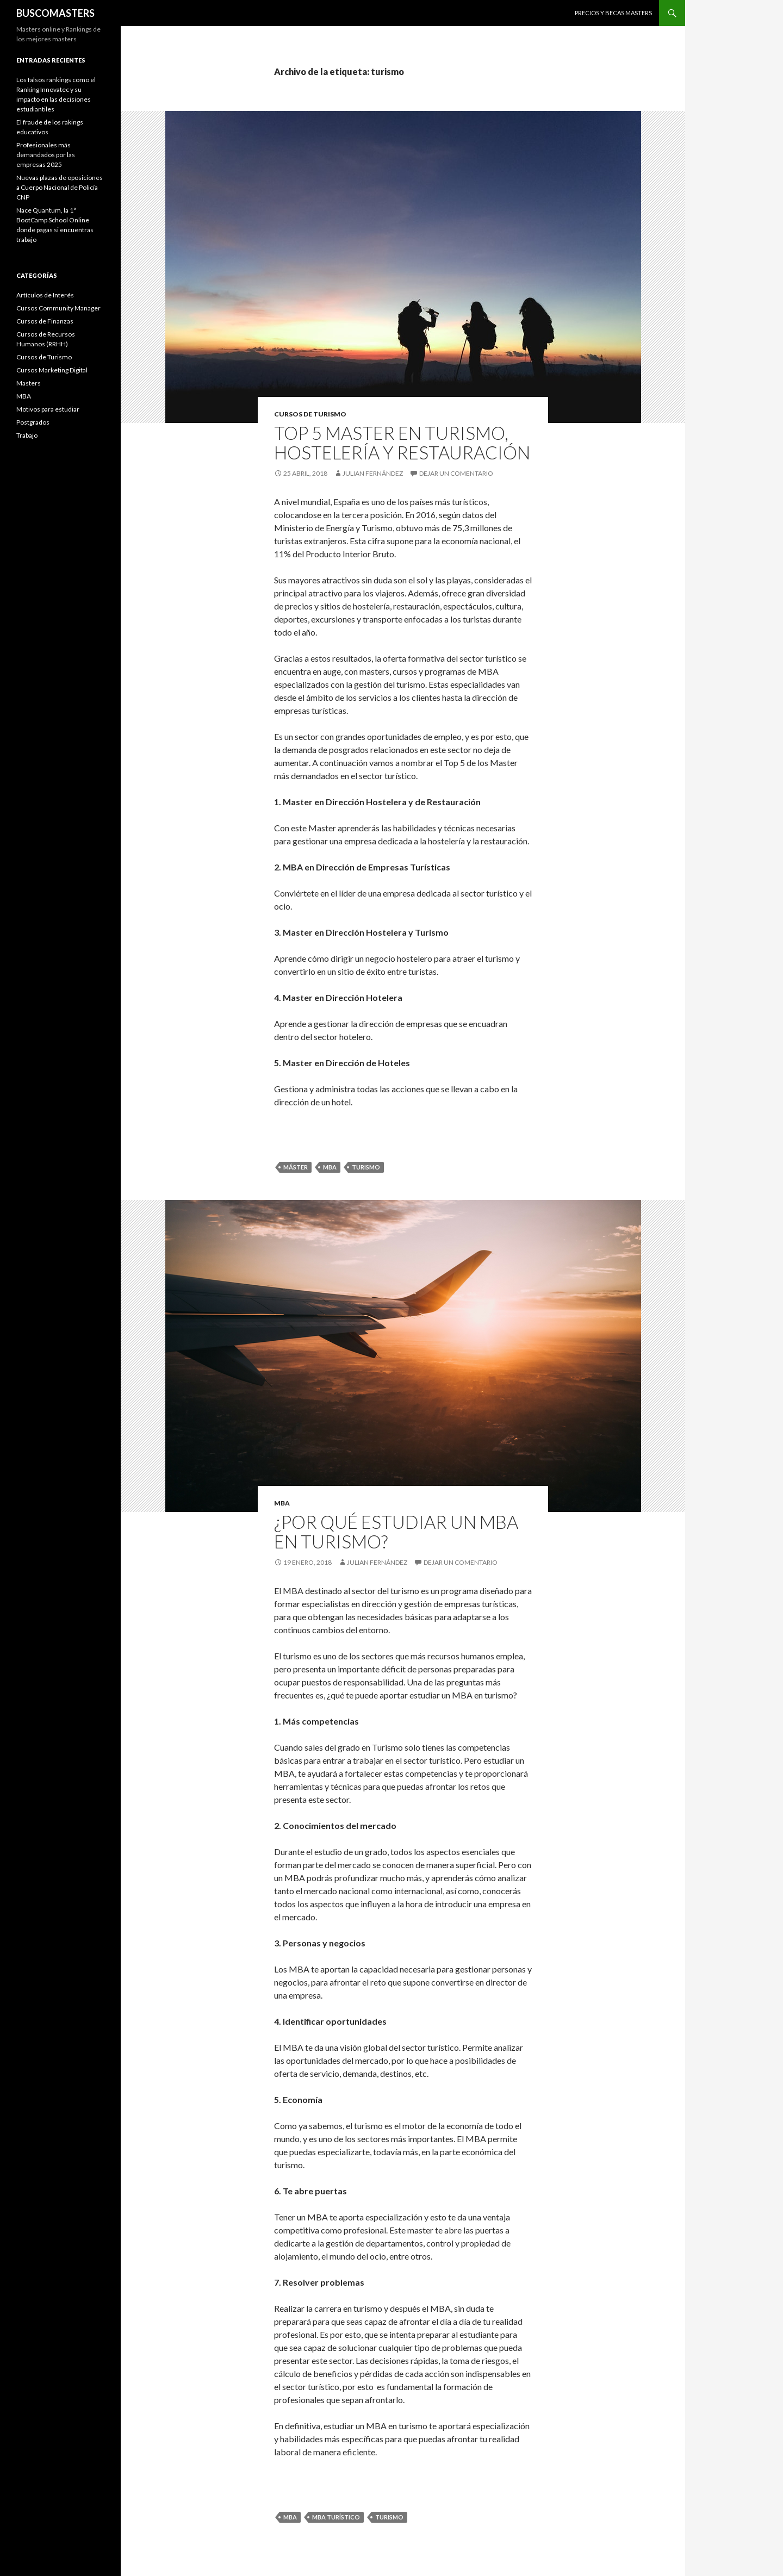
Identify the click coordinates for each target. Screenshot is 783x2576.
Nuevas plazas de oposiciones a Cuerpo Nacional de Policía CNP (59, 187)
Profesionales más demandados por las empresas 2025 (45, 155)
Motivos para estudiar (47, 409)
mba (330, 1167)
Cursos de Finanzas (44, 321)
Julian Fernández (373, 473)
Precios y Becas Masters (613, 12)
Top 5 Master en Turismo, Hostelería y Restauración (402, 442)
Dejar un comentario (456, 473)
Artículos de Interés (45, 295)
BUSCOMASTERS (55, 13)
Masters (28, 383)
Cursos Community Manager (58, 308)
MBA (282, 1503)
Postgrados (32, 422)
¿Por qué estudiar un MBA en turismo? (396, 1531)
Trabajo (27, 435)
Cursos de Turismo (310, 414)
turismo (366, 1167)
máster (295, 1167)
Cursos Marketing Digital (52, 370)
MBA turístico (336, 2517)
